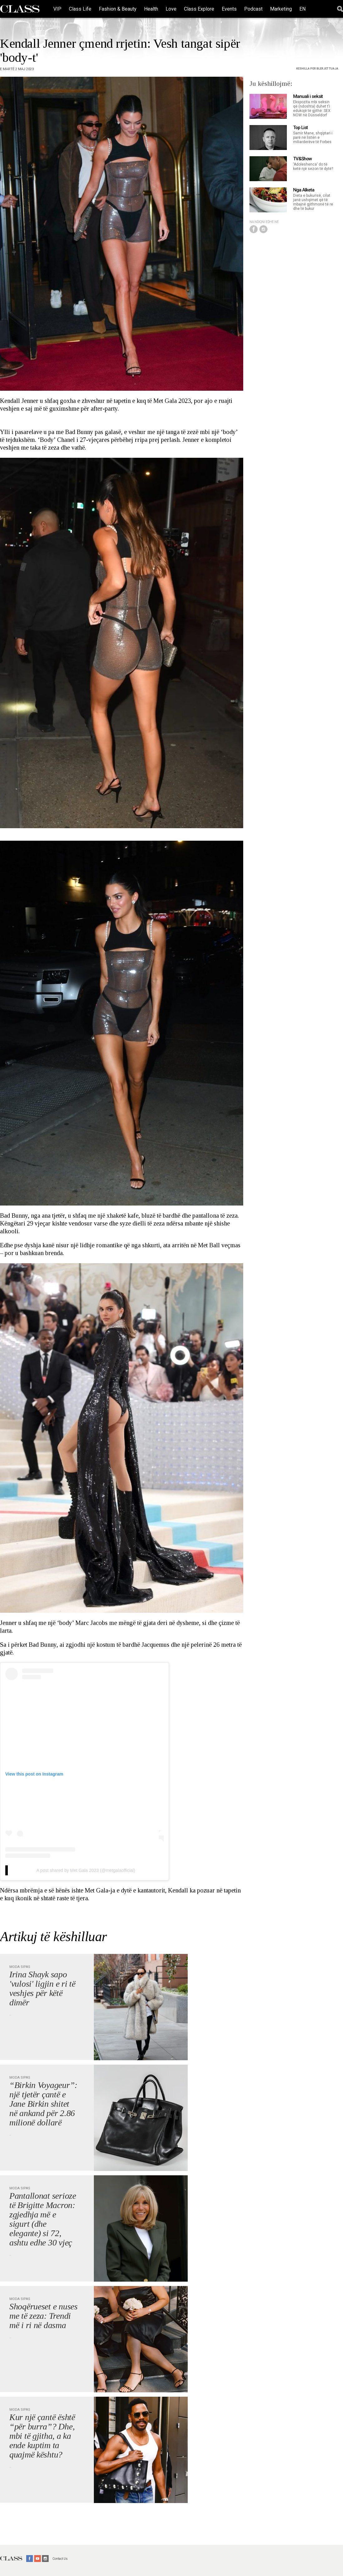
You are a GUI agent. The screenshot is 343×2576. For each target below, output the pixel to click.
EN (302, 9)
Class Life (80, 9)
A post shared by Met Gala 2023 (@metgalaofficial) (85, 1870)
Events (229, 9)
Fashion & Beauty (118, 9)
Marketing (281, 9)
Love (171, 9)
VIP (57, 9)
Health (151, 9)
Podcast (253, 9)
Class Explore (199, 9)
